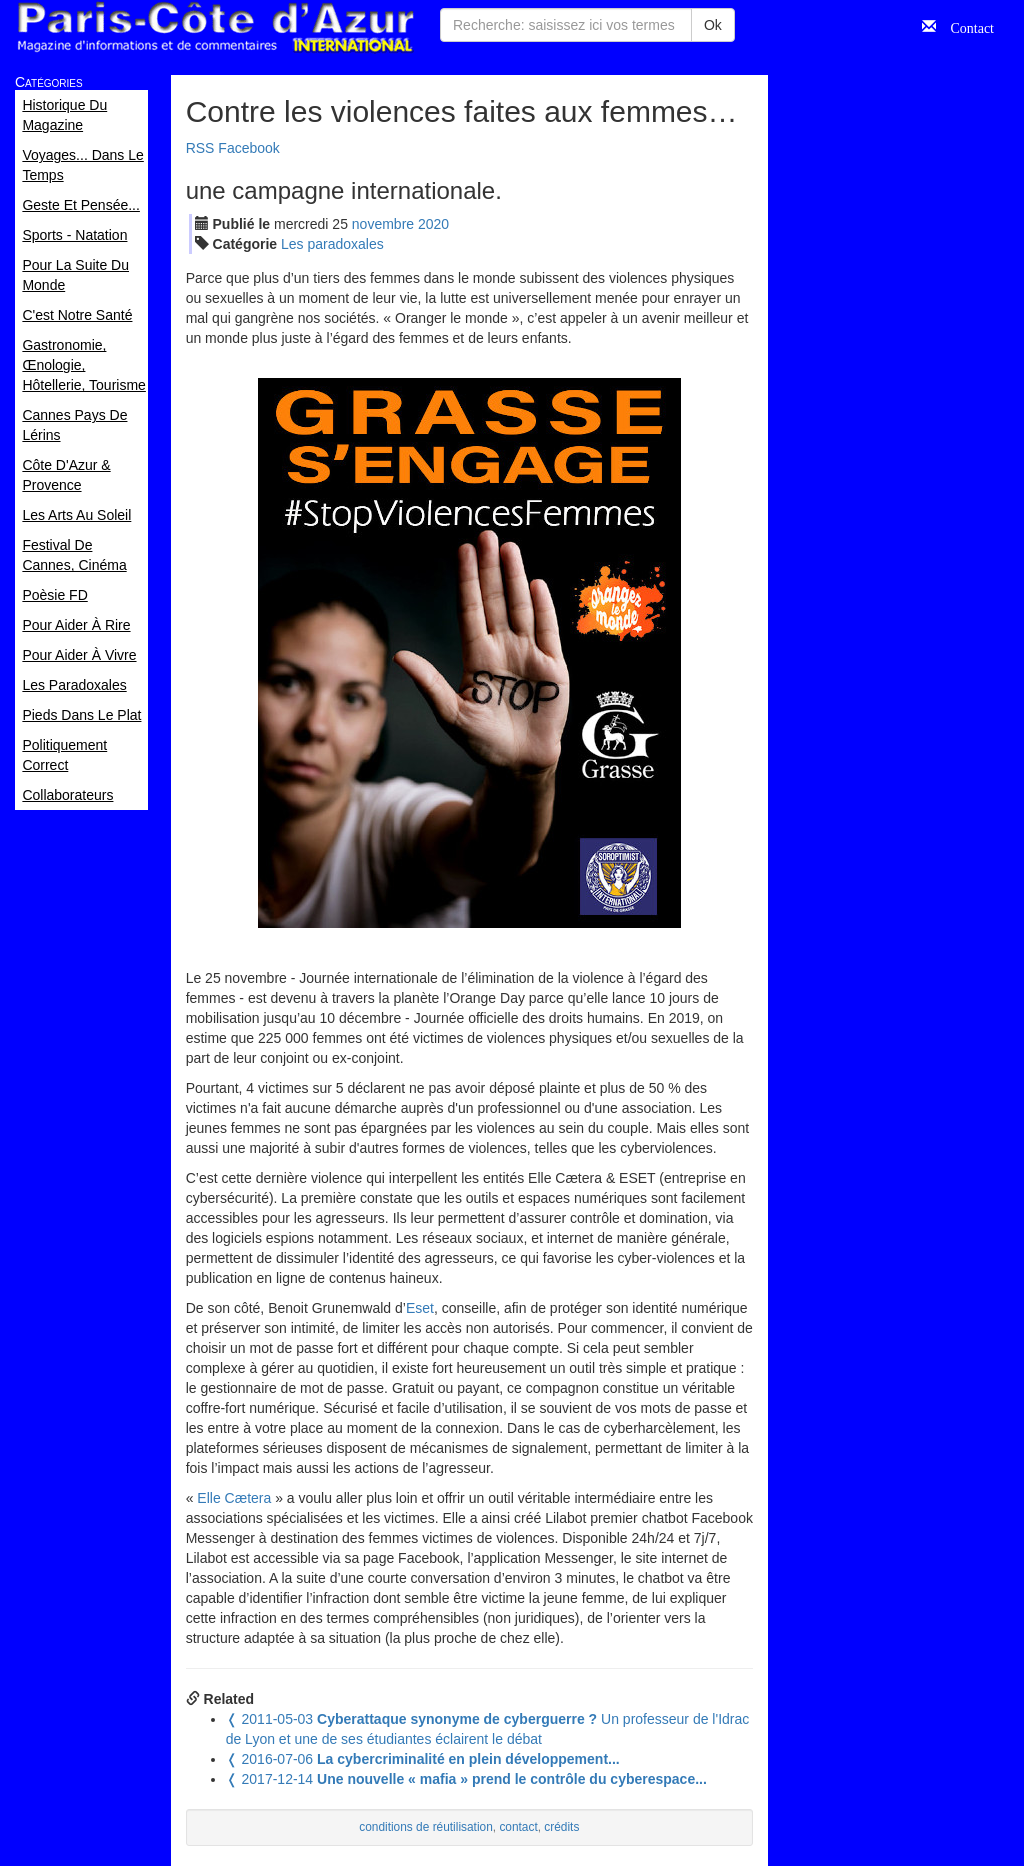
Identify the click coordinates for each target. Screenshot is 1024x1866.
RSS (200, 148)
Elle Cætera (234, 1498)
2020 (433, 224)
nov (383, 224)
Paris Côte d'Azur (215, 27)
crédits (561, 1827)
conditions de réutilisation (426, 1827)
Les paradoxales (332, 244)
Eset (420, 1308)
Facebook (248, 148)
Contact (965, 26)
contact (518, 1827)
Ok (713, 25)
